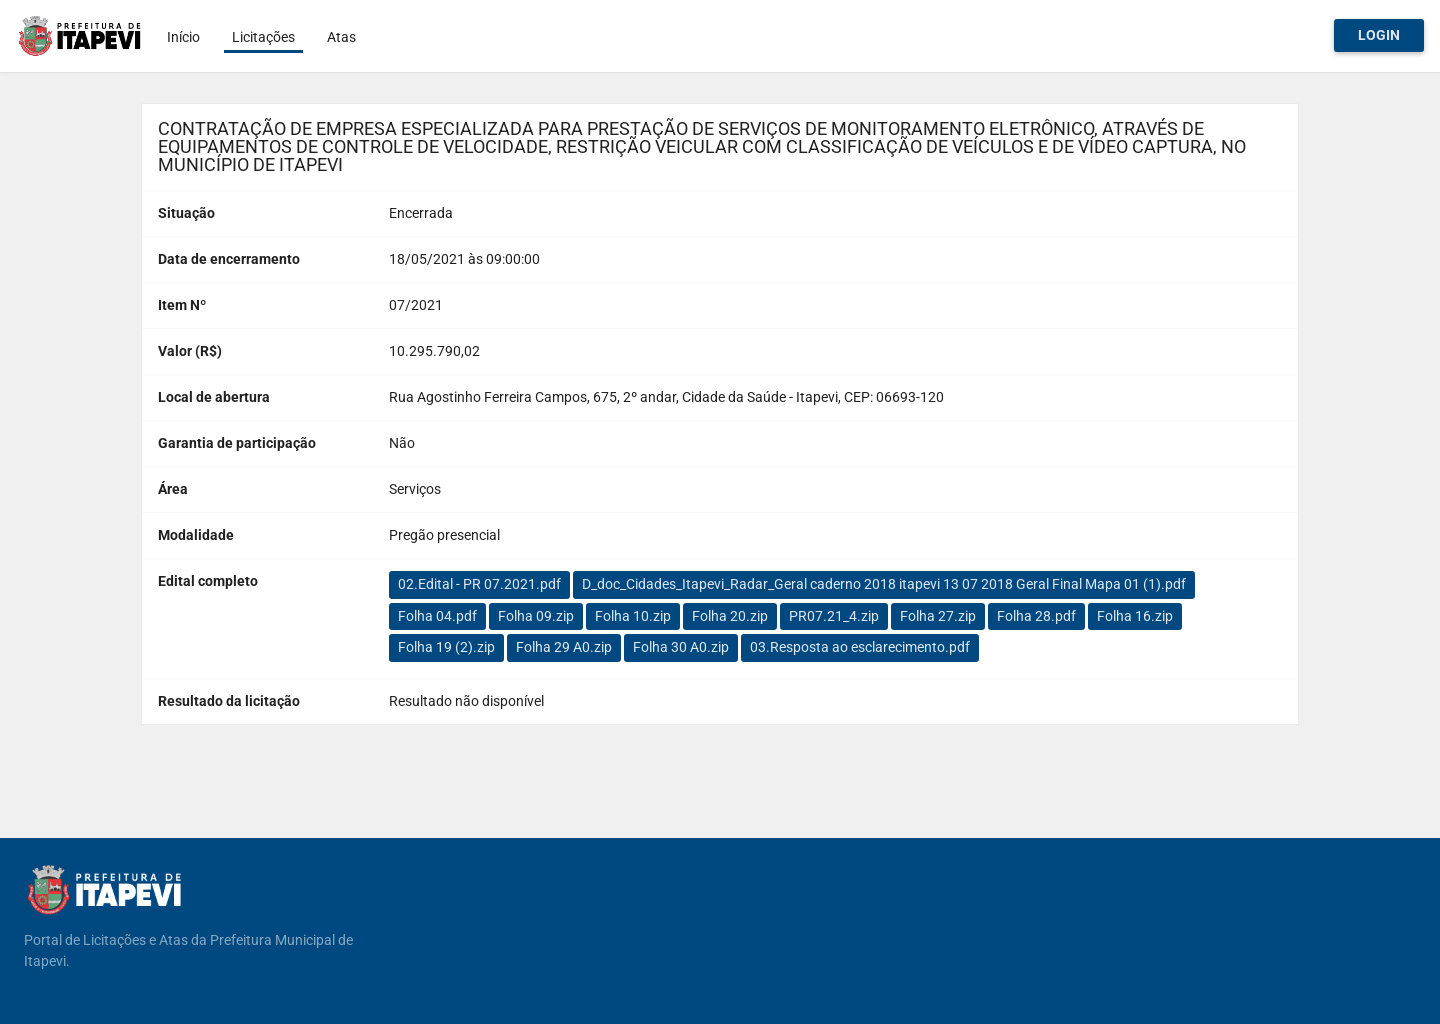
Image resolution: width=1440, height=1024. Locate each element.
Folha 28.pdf (1036, 616)
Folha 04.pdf (437, 616)
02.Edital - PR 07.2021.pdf (479, 584)
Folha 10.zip (633, 616)
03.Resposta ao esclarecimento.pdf (860, 647)
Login (1379, 35)
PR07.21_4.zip (834, 616)
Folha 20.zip (730, 616)
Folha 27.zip (938, 616)
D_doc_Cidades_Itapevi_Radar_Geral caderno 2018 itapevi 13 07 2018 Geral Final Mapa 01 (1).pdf (884, 584)
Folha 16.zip (1135, 616)
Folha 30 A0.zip (681, 647)
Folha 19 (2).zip (446, 647)
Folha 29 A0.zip (564, 647)
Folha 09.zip (536, 616)
